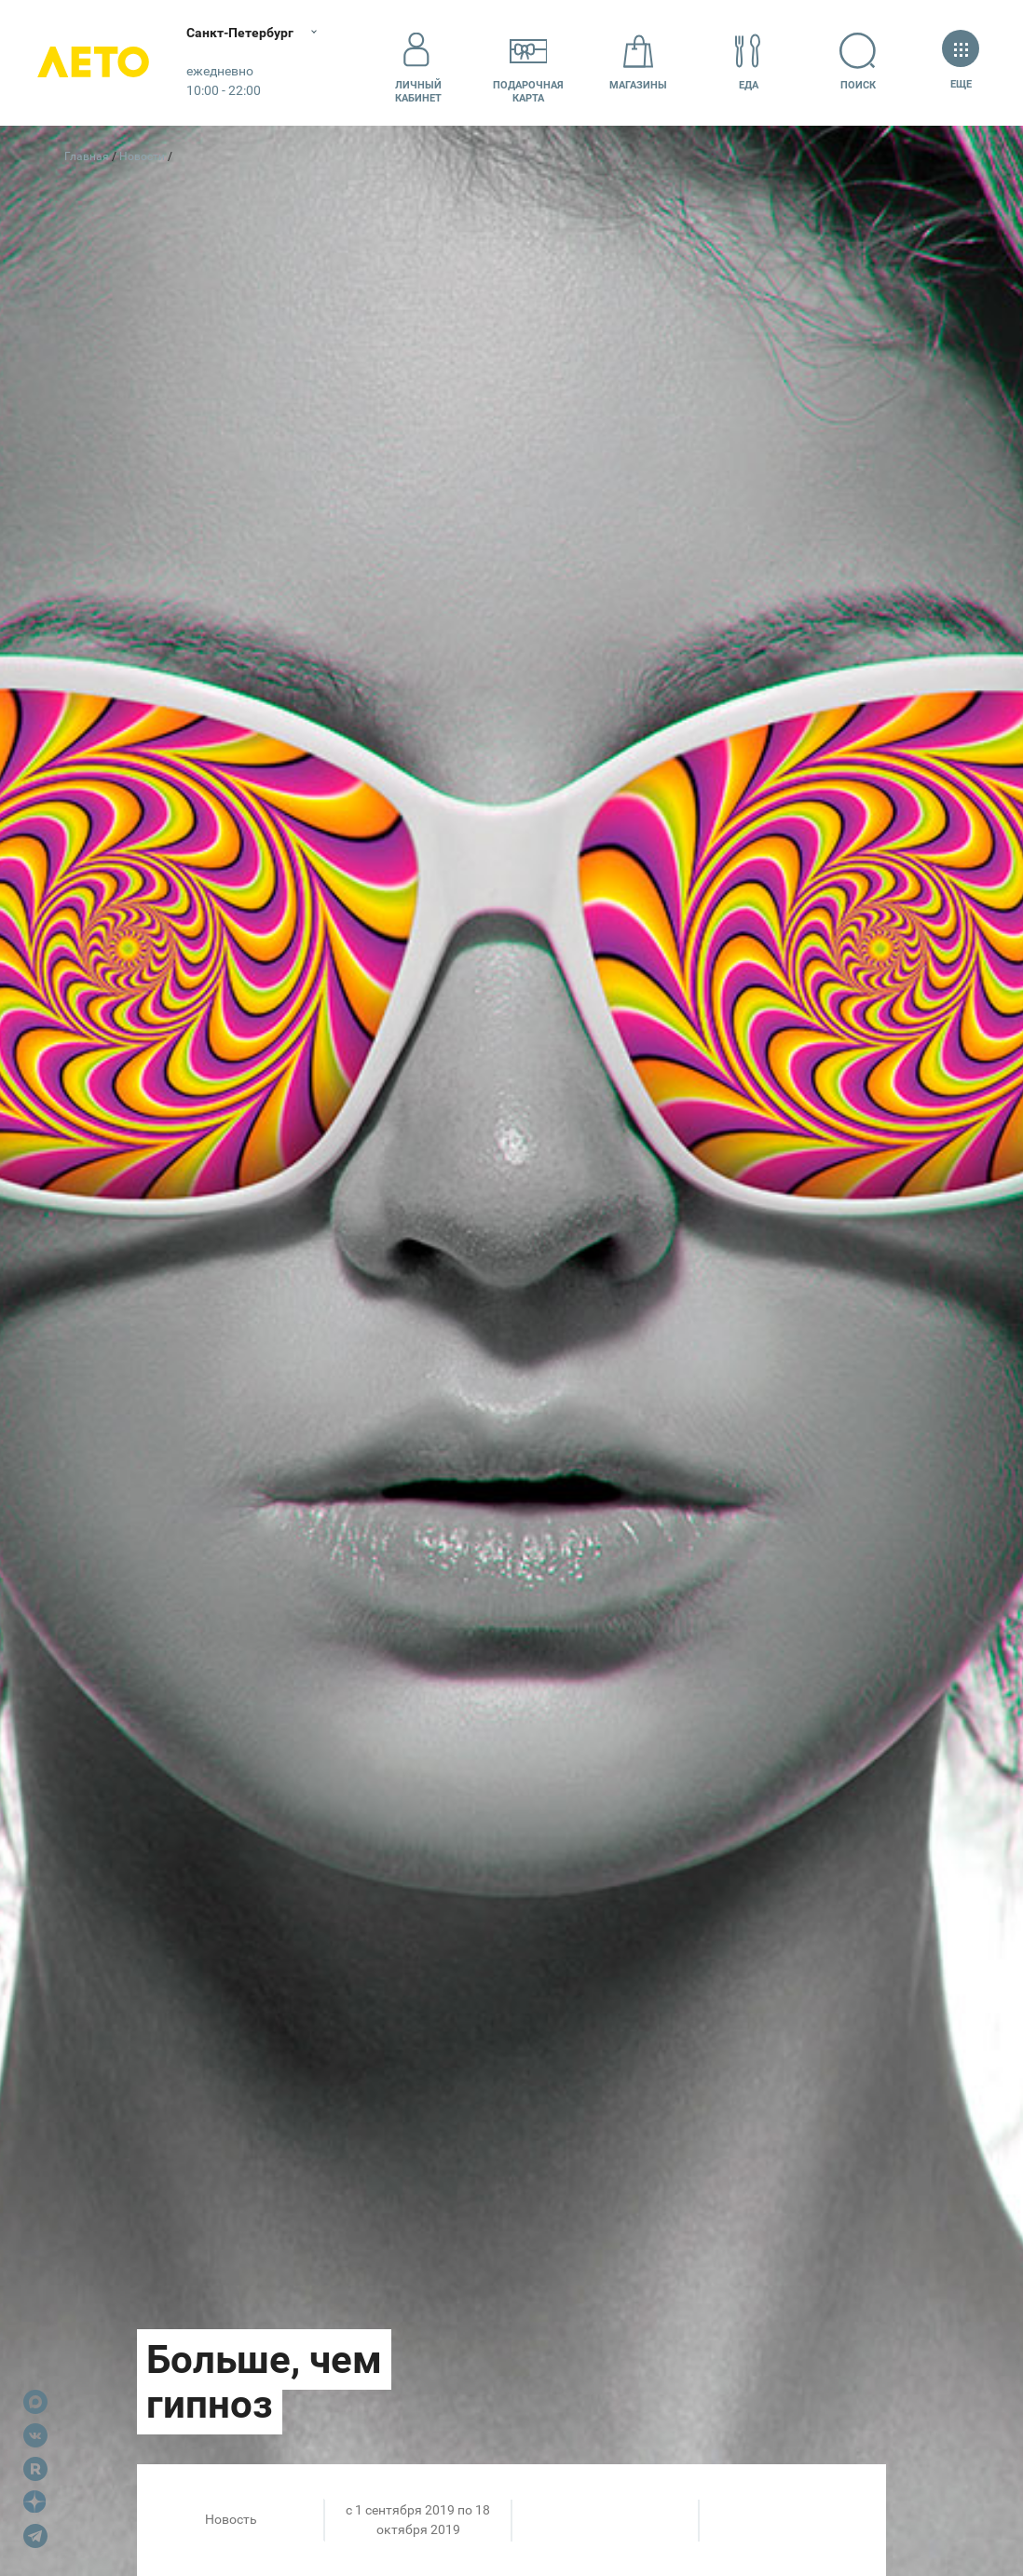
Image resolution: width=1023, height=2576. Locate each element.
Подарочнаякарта (528, 62)
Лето (93, 63)
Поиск (858, 62)
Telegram (35, 2536)
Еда (748, 62)
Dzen (35, 2502)
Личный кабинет (418, 62)
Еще (960, 62)
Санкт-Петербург (239, 32)
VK (35, 2435)
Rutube (35, 2469)
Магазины (638, 62)
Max (35, 2402)
